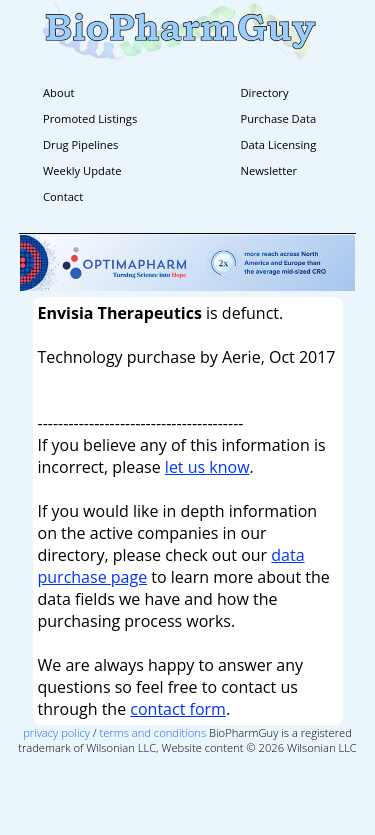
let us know (207, 467)
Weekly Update (82, 170)
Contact (63, 196)
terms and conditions (153, 732)
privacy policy (56, 732)
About (59, 92)
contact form (178, 709)
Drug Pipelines (80, 144)
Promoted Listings (90, 118)
